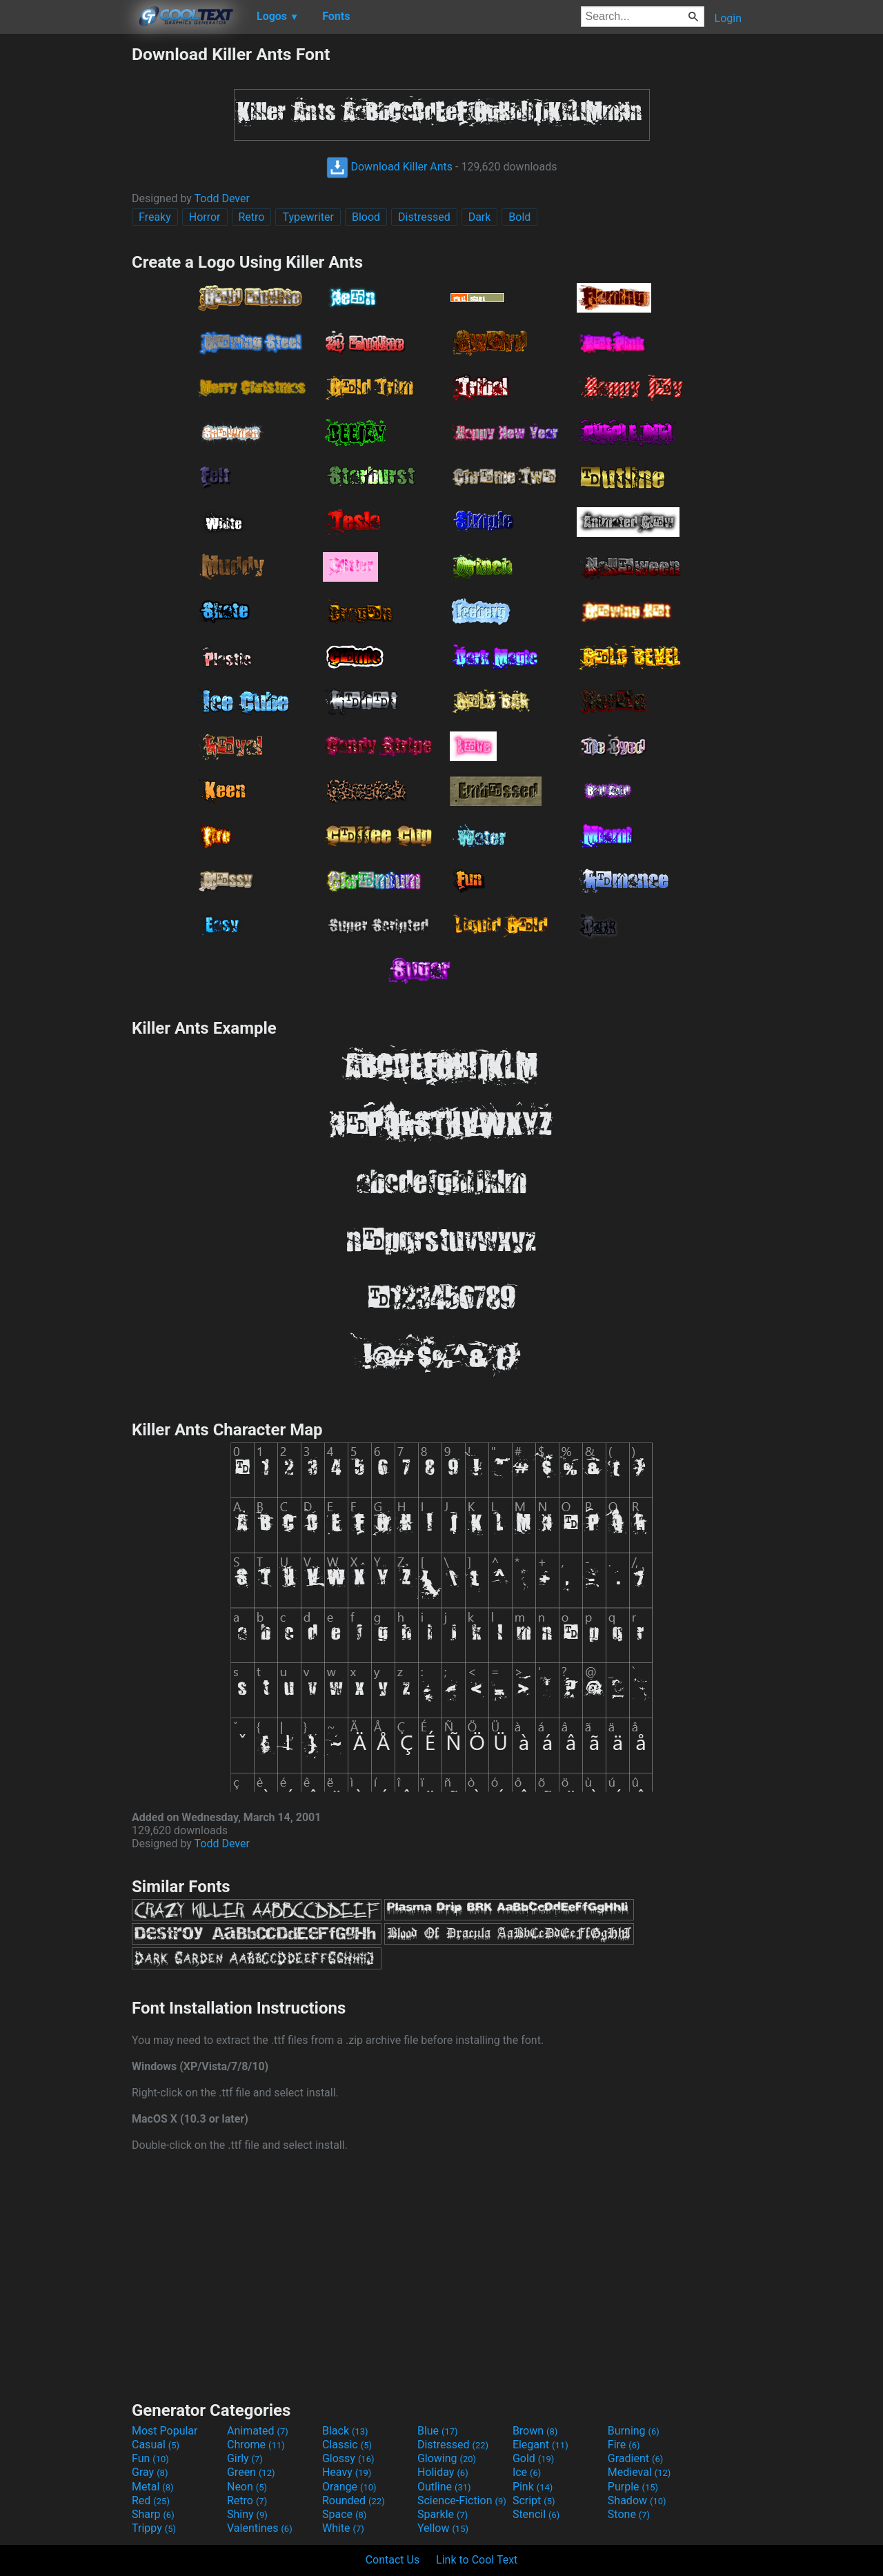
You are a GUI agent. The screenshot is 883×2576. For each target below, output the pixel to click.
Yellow (442, 2528)
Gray (150, 2472)
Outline (444, 2486)
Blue (437, 2430)
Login (728, 18)
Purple (633, 2486)
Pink (533, 2486)
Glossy (348, 2458)
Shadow (637, 2500)
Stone (629, 2514)
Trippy (154, 2528)
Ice (527, 2472)
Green (251, 2472)
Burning (633, 2430)
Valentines (259, 2528)
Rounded (353, 2500)
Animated (257, 2430)
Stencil (536, 2514)
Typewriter (308, 217)
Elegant (540, 2444)
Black (345, 2430)
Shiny (247, 2514)
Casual (155, 2444)
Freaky (155, 217)
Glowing (446, 2458)
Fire (624, 2444)
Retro (252, 217)
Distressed (424, 217)
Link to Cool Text (476, 2559)
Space (344, 2514)
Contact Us (393, 2559)
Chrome (256, 2444)
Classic (347, 2444)
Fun (150, 2458)
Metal (153, 2486)
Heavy (346, 2472)
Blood (366, 217)
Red (151, 2500)
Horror (205, 217)
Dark (479, 217)
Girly (245, 2458)
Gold (534, 2458)
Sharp (153, 2514)
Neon (247, 2486)
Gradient (635, 2458)
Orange (349, 2486)
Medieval (639, 2472)
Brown (535, 2430)
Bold (519, 217)
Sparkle (442, 2514)
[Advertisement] (65, 251)
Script (534, 2500)
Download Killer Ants (389, 166)
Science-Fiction (461, 2500)
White (343, 2528)
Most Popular (165, 2430)
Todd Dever (222, 198)
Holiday (442, 2472)
